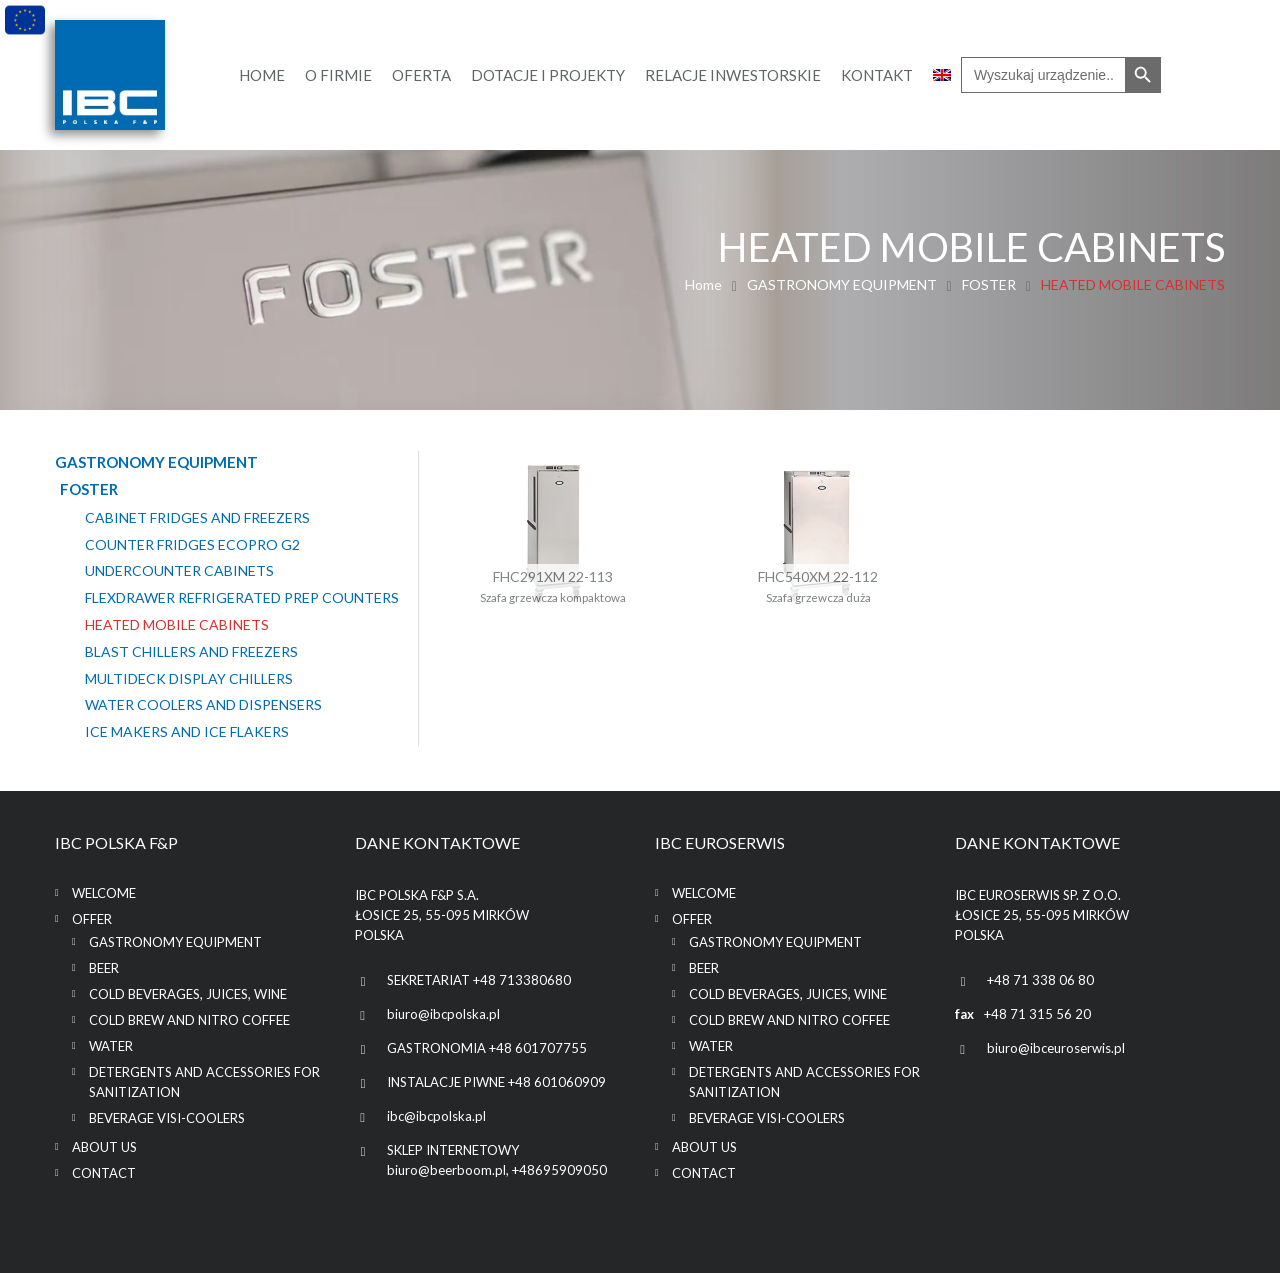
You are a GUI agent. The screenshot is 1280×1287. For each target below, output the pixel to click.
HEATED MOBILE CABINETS (177, 641)
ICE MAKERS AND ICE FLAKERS (187, 748)
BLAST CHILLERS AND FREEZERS (191, 668)
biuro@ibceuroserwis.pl (1056, 1062)
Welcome (104, 907)
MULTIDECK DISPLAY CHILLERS (189, 695)
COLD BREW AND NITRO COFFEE (189, 1034)
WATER (111, 1060)
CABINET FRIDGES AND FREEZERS (197, 517)
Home (703, 284)
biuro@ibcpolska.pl (443, 1028)
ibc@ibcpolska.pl (436, 1130)
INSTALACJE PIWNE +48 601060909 (496, 1096)
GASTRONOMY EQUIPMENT (842, 284)
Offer (92, 933)
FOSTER (989, 284)
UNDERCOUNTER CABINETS (179, 571)
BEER (104, 982)
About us (104, 1161)
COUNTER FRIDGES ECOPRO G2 (192, 544)
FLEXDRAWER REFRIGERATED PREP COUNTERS (202, 605)
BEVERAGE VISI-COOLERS (167, 1132)
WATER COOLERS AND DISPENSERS (203, 721)
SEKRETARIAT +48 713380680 (479, 994)
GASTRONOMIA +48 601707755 (487, 1062)
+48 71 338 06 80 (1040, 994)
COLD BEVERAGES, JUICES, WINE (188, 1008)
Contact (104, 1187)
